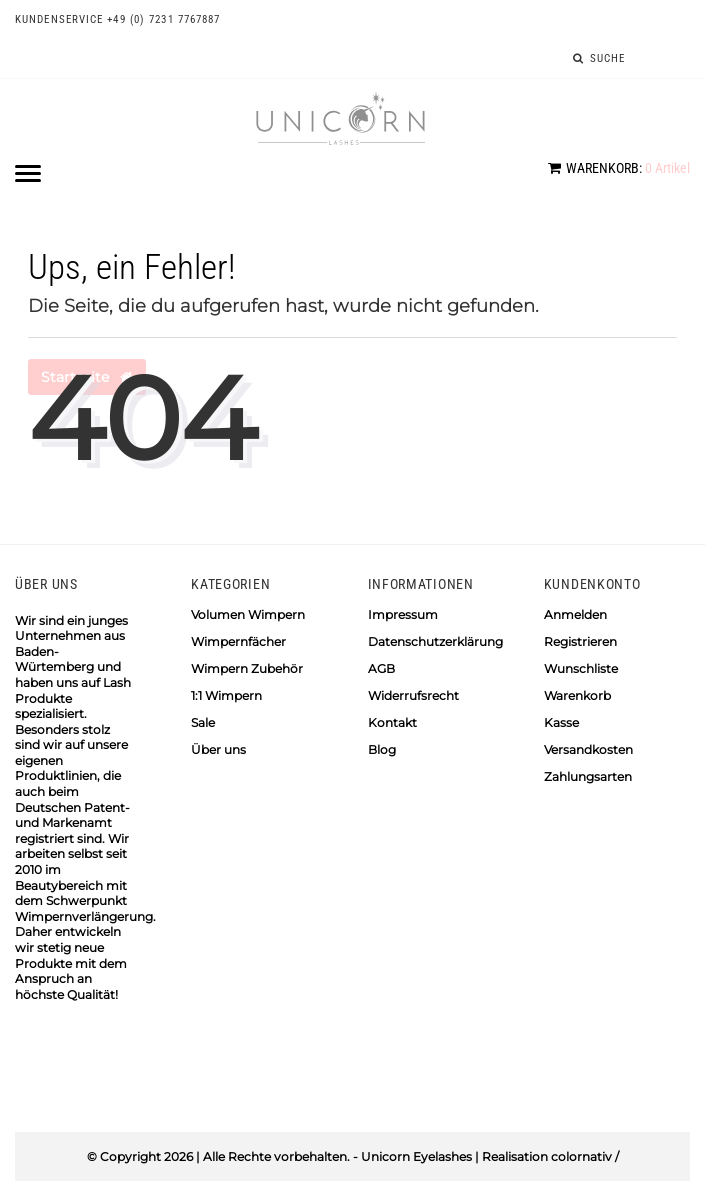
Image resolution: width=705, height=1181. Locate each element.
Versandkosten (588, 749)
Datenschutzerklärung (435, 641)
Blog (382, 749)
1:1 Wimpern (226, 695)
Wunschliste (581, 668)
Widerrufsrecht (413, 695)
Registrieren (580, 641)
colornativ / (585, 1156)
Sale (203, 722)
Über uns (218, 749)
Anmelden (575, 614)
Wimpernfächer (238, 641)
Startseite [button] (87, 377)
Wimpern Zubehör (247, 668)
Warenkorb (577, 695)
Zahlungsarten (588, 776)
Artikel (619, 168)
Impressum (403, 614)
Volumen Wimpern (248, 614)
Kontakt (392, 722)
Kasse (561, 722)
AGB (381, 668)
